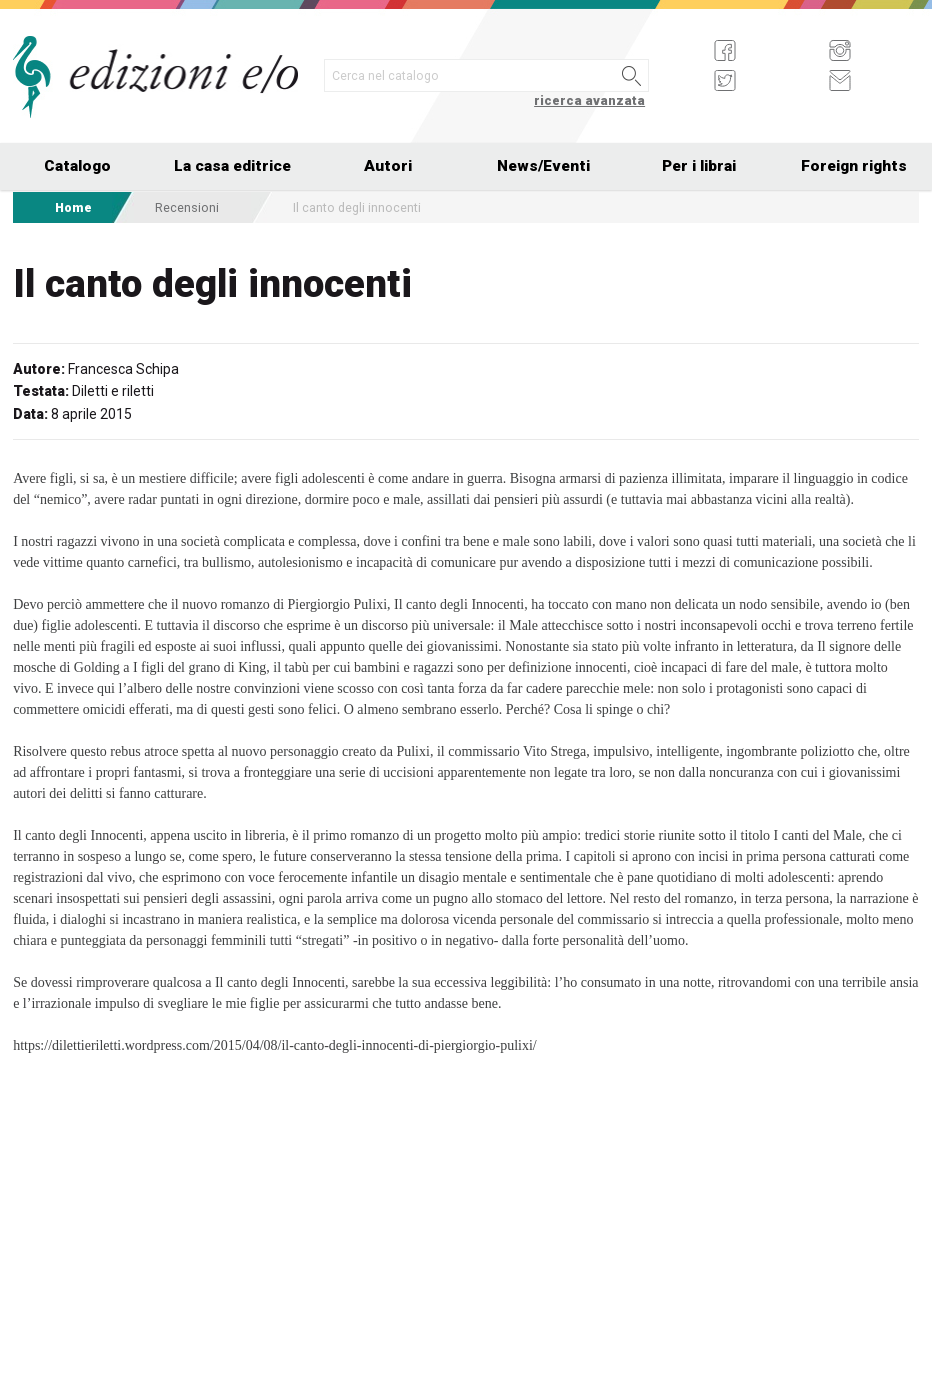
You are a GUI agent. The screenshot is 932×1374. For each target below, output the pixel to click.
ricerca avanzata (589, 100)
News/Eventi (543, 166)
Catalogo (77, 166)
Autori (388, 166)
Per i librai (699, 166)
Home (73, 207)
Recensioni (187, 207)
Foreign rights (854, 166)
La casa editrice (232, 166)
